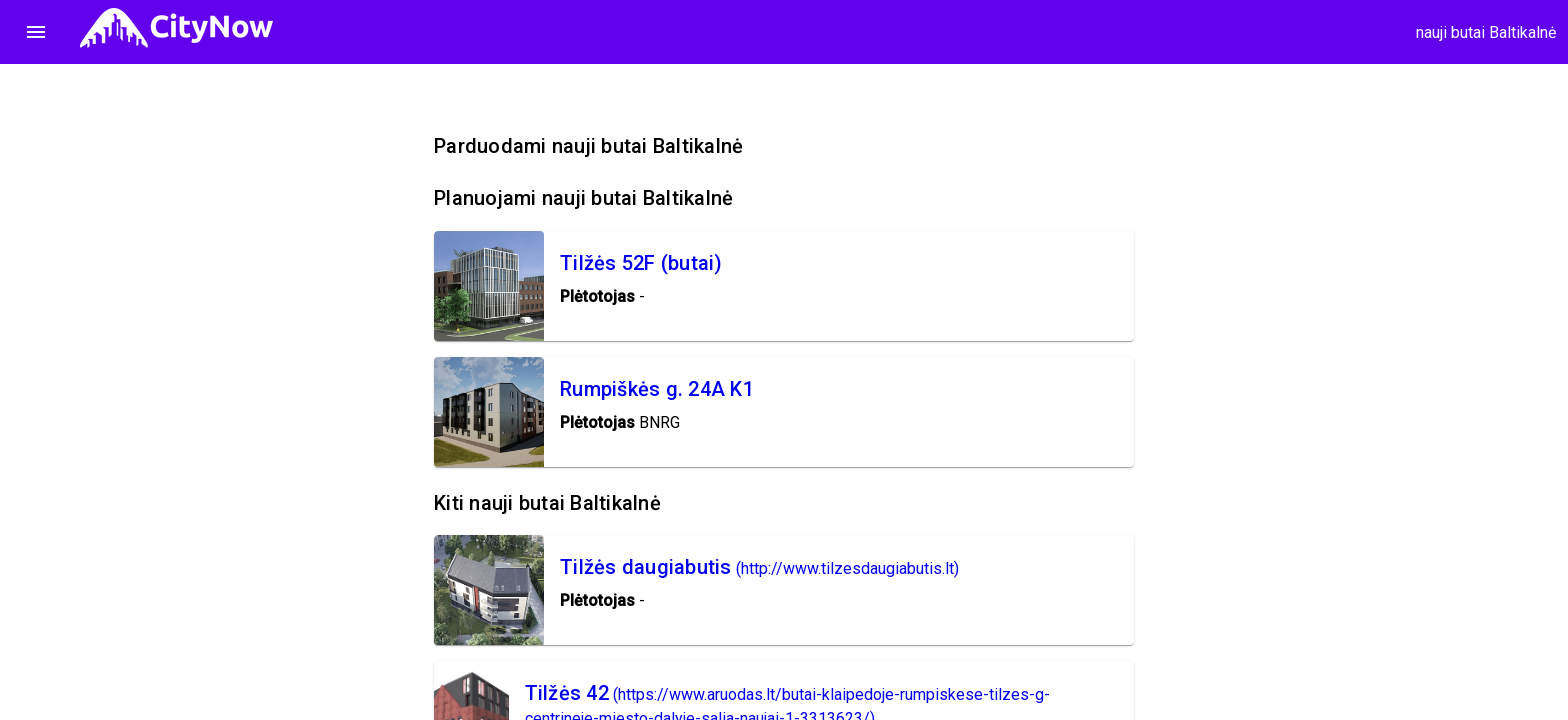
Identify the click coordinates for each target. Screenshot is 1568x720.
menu (36, 32)
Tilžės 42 (567, 693)
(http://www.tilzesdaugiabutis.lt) (847, 568)
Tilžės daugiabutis (646, 567)
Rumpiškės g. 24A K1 (657, 389)
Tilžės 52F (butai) (641, 263)
